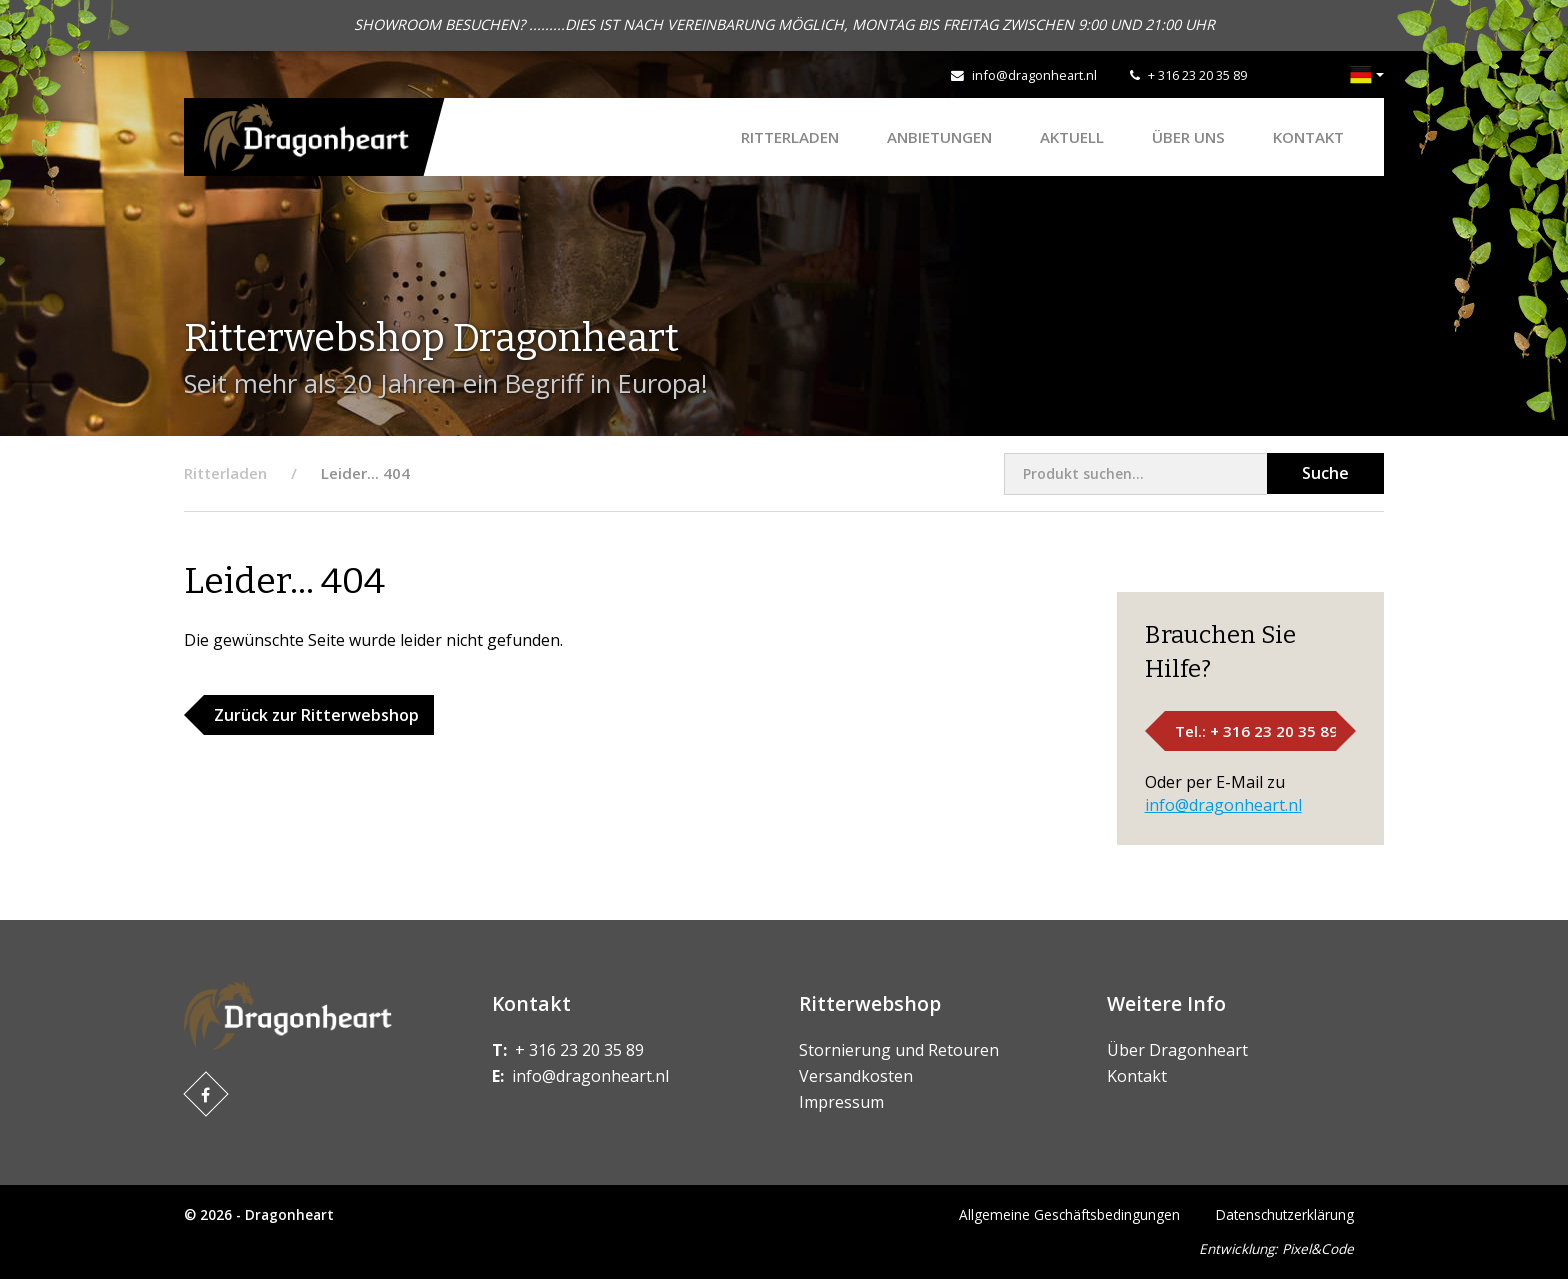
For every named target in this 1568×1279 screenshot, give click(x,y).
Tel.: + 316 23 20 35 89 (1256, 731)
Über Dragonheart (1177, 1050)
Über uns (1188, 137)
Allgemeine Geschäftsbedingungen (1069, 1214)
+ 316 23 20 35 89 (1197, 75)
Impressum (841, 1102)
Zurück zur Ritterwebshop (316, 715)
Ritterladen (790, 137)
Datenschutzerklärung (1285, 1214)
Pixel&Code (1318, 1248)
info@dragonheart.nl (1034, 75)
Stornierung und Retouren (899, 1050)
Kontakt (1308, 137)
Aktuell (1072, 137)
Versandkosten (856, 1076)
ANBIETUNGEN (939, 137)
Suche (1325, 473)
